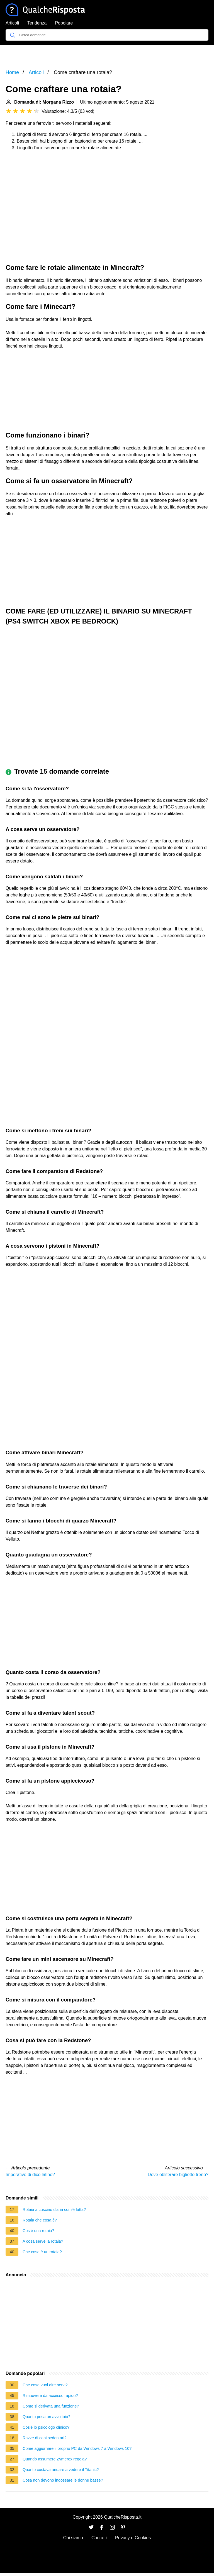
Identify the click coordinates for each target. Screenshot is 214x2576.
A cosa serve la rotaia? (43, 2241)
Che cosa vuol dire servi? (45, 2385)
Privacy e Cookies (133, 2537)
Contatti (99, 2537)
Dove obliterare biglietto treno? (178, 2174)
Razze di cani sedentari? (45, 2438)
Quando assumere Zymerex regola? (55, 2459)
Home (12, 72)
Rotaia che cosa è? (40, 2220)
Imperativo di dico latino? (30, 2174)
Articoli (12, 23)
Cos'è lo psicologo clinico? (46, 2427)
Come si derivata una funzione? (51, 2406)
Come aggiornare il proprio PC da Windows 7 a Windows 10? (77, 2448)
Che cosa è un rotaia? (42, 2252)
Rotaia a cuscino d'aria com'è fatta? (54, 2209)
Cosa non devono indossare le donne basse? (63, 2480)
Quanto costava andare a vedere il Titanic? (61, 2469)
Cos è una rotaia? (38, 2230)
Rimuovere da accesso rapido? (50, 2395)
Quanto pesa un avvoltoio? (46, 2416)
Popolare (64, 23)
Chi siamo (73, 2537)
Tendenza (37, 23)
